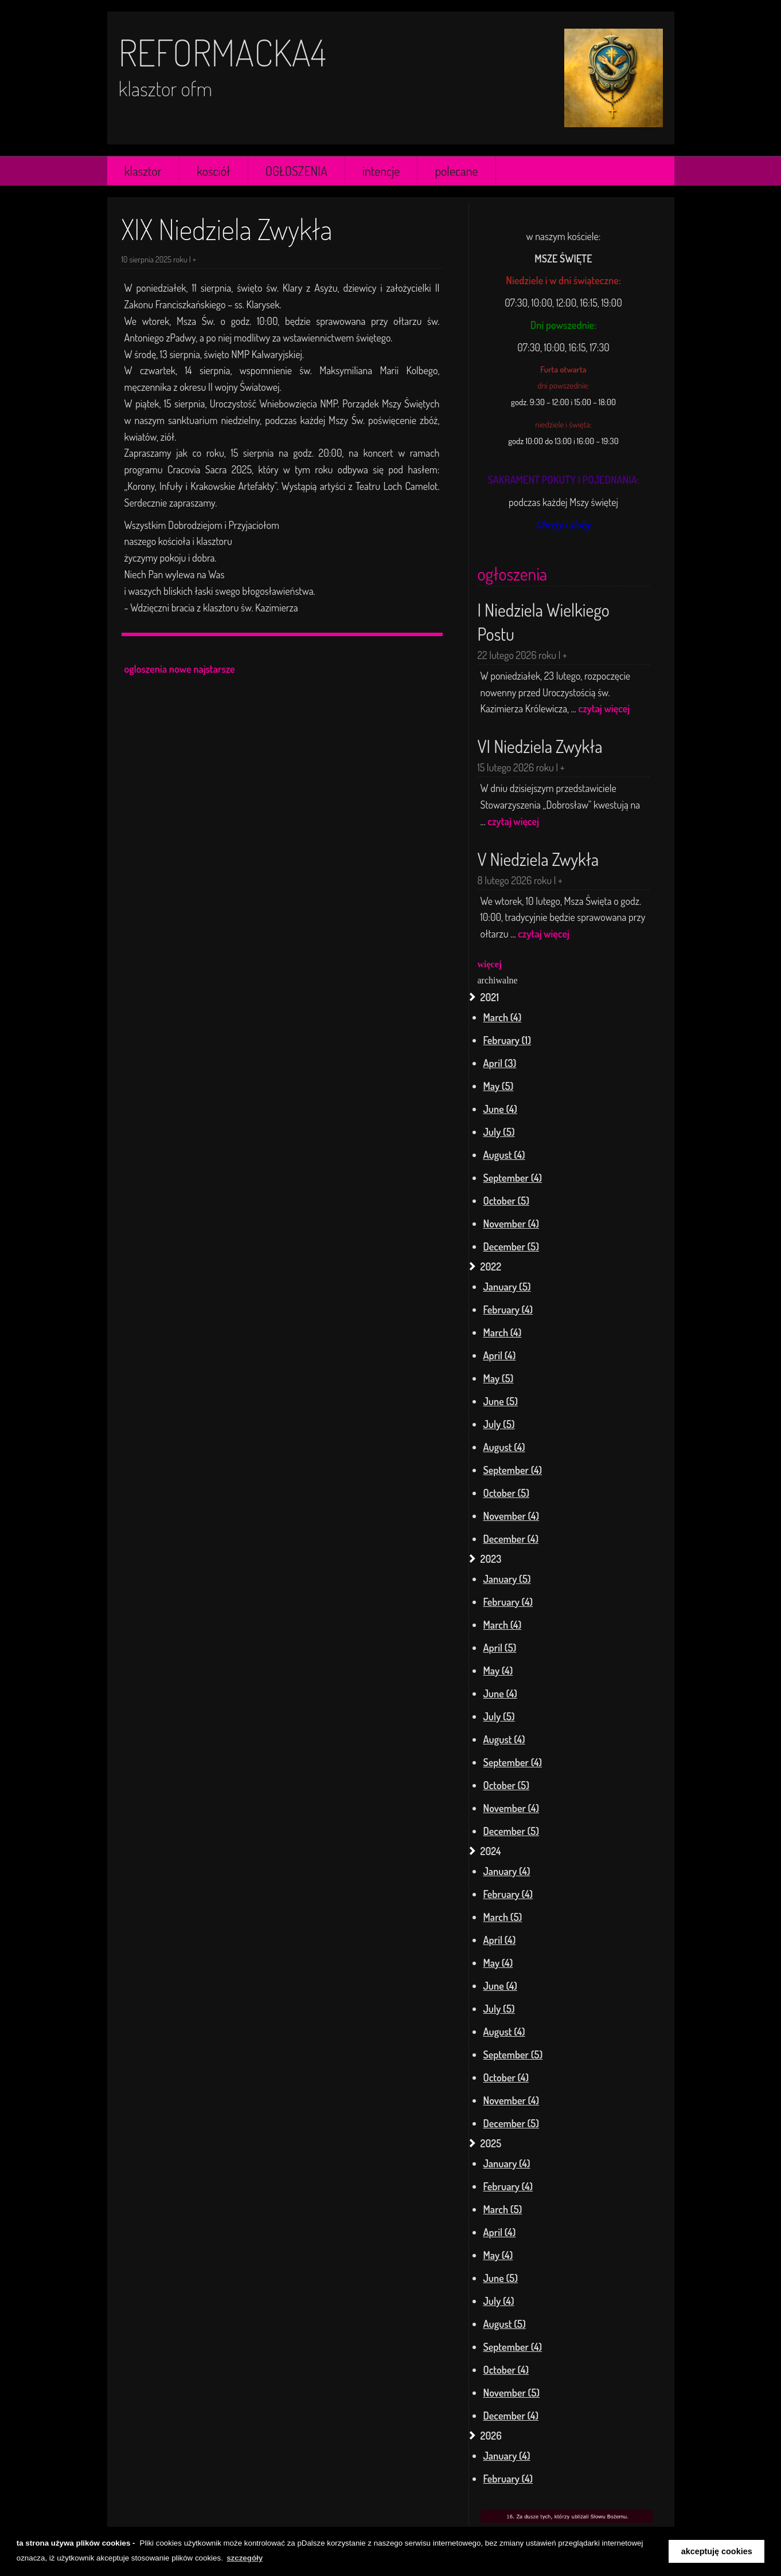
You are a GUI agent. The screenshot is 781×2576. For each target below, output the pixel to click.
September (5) (513, 2054)
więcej (490, 964)
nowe (180, 668)
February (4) (508, 1309)
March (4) (502, 1017)
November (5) (511, 2392)
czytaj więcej (604, 708)
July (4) (498, 2301)
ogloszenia (145, 668)
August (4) (504, 1154)
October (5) (506, 1200)
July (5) (499, 1132)
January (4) (506, 1871)
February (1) (507, 1040)
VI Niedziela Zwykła (540, 746)
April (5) (500, 1647)
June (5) (500, 1401)
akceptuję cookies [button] (716, 2551)
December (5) (511, 1246)
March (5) (502, 1917)
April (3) (500, 1063)
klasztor (143, 171)
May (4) (498, 1670)
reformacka (215, 52)
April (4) (499, 1355)
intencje (381, 171)
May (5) (498, 1086)
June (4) (500, 1109)
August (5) (504, 2324)
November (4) (511, 1223)
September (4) (512, 1177)
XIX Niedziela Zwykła (227, 229)
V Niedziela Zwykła (538, 859)
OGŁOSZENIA (296, 171)
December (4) (510, 1538)
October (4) (506, 2077)
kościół (214, 171)
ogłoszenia (513, 574)
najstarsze (214, 668)
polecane (456, 171)
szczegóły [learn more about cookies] (245, 2558)
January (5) (507, 1286)
